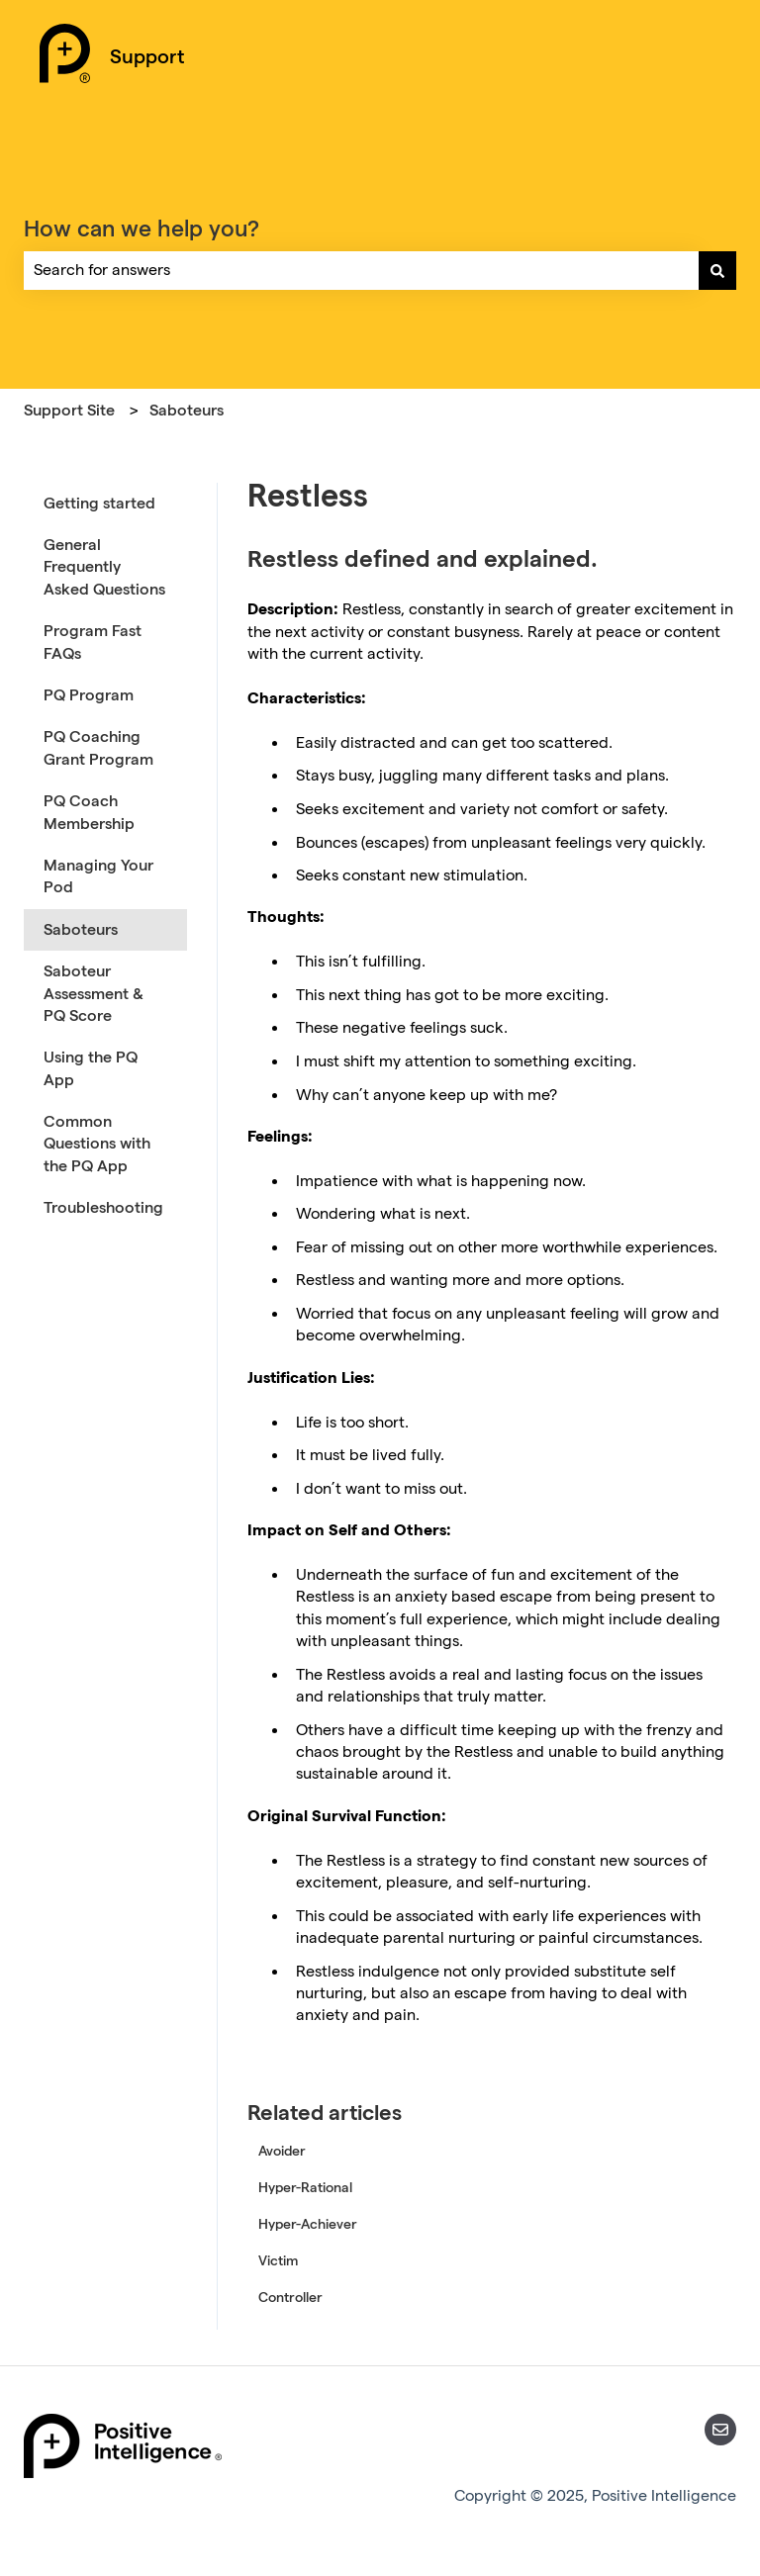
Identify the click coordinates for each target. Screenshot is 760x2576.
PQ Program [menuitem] (89, 695)
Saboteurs (186, 410)
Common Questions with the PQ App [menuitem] (97, 1143)
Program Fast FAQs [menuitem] (93, 641)
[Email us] (720, 2429)
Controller (290, 2297)
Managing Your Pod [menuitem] (98, 876)
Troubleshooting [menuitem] (103, 1207)
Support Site (69, 410)
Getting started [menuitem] (99, 503)
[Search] (717, 270)
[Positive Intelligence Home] (65, 56)
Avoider (282, 2151)
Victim (278, 2260)
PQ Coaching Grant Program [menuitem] (98, 747)
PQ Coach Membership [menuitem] (89, 811)
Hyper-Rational (305, 2187)
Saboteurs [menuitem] (81, 929)
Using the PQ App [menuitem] (91, 1068)
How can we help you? (141, 228)
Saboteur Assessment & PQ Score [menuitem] (93, 993)
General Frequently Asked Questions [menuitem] (104, 567)
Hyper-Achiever (307, 2224)
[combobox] (361, 270)
